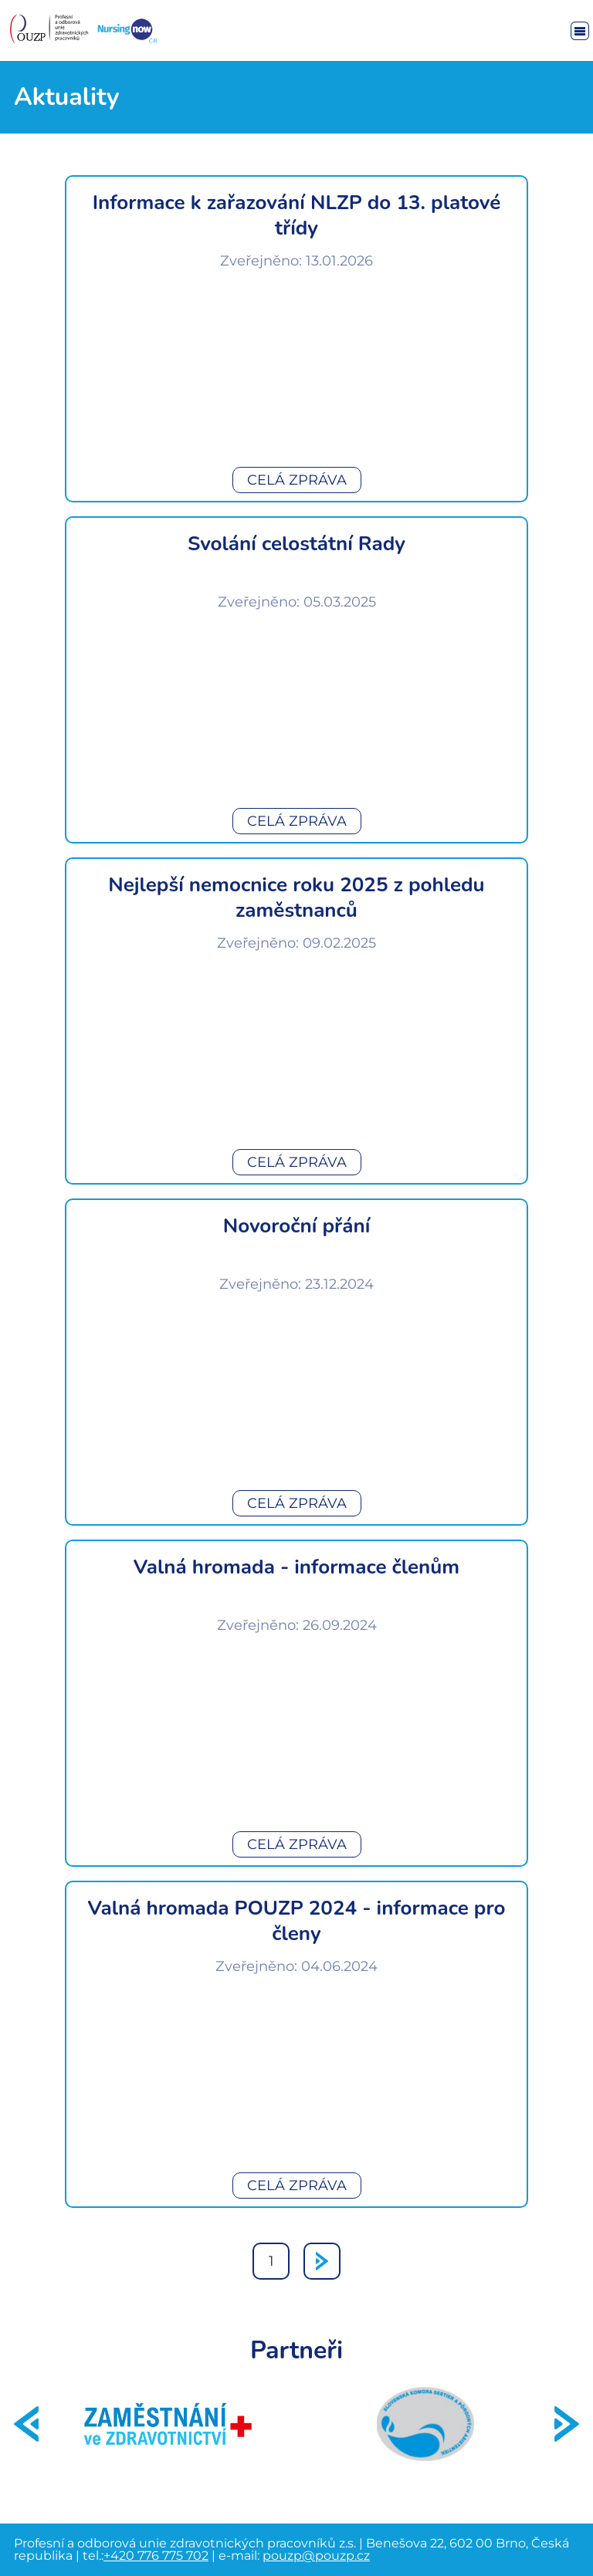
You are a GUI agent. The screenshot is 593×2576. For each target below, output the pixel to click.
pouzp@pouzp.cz (316, 2555)
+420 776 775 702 (155, 2555)
